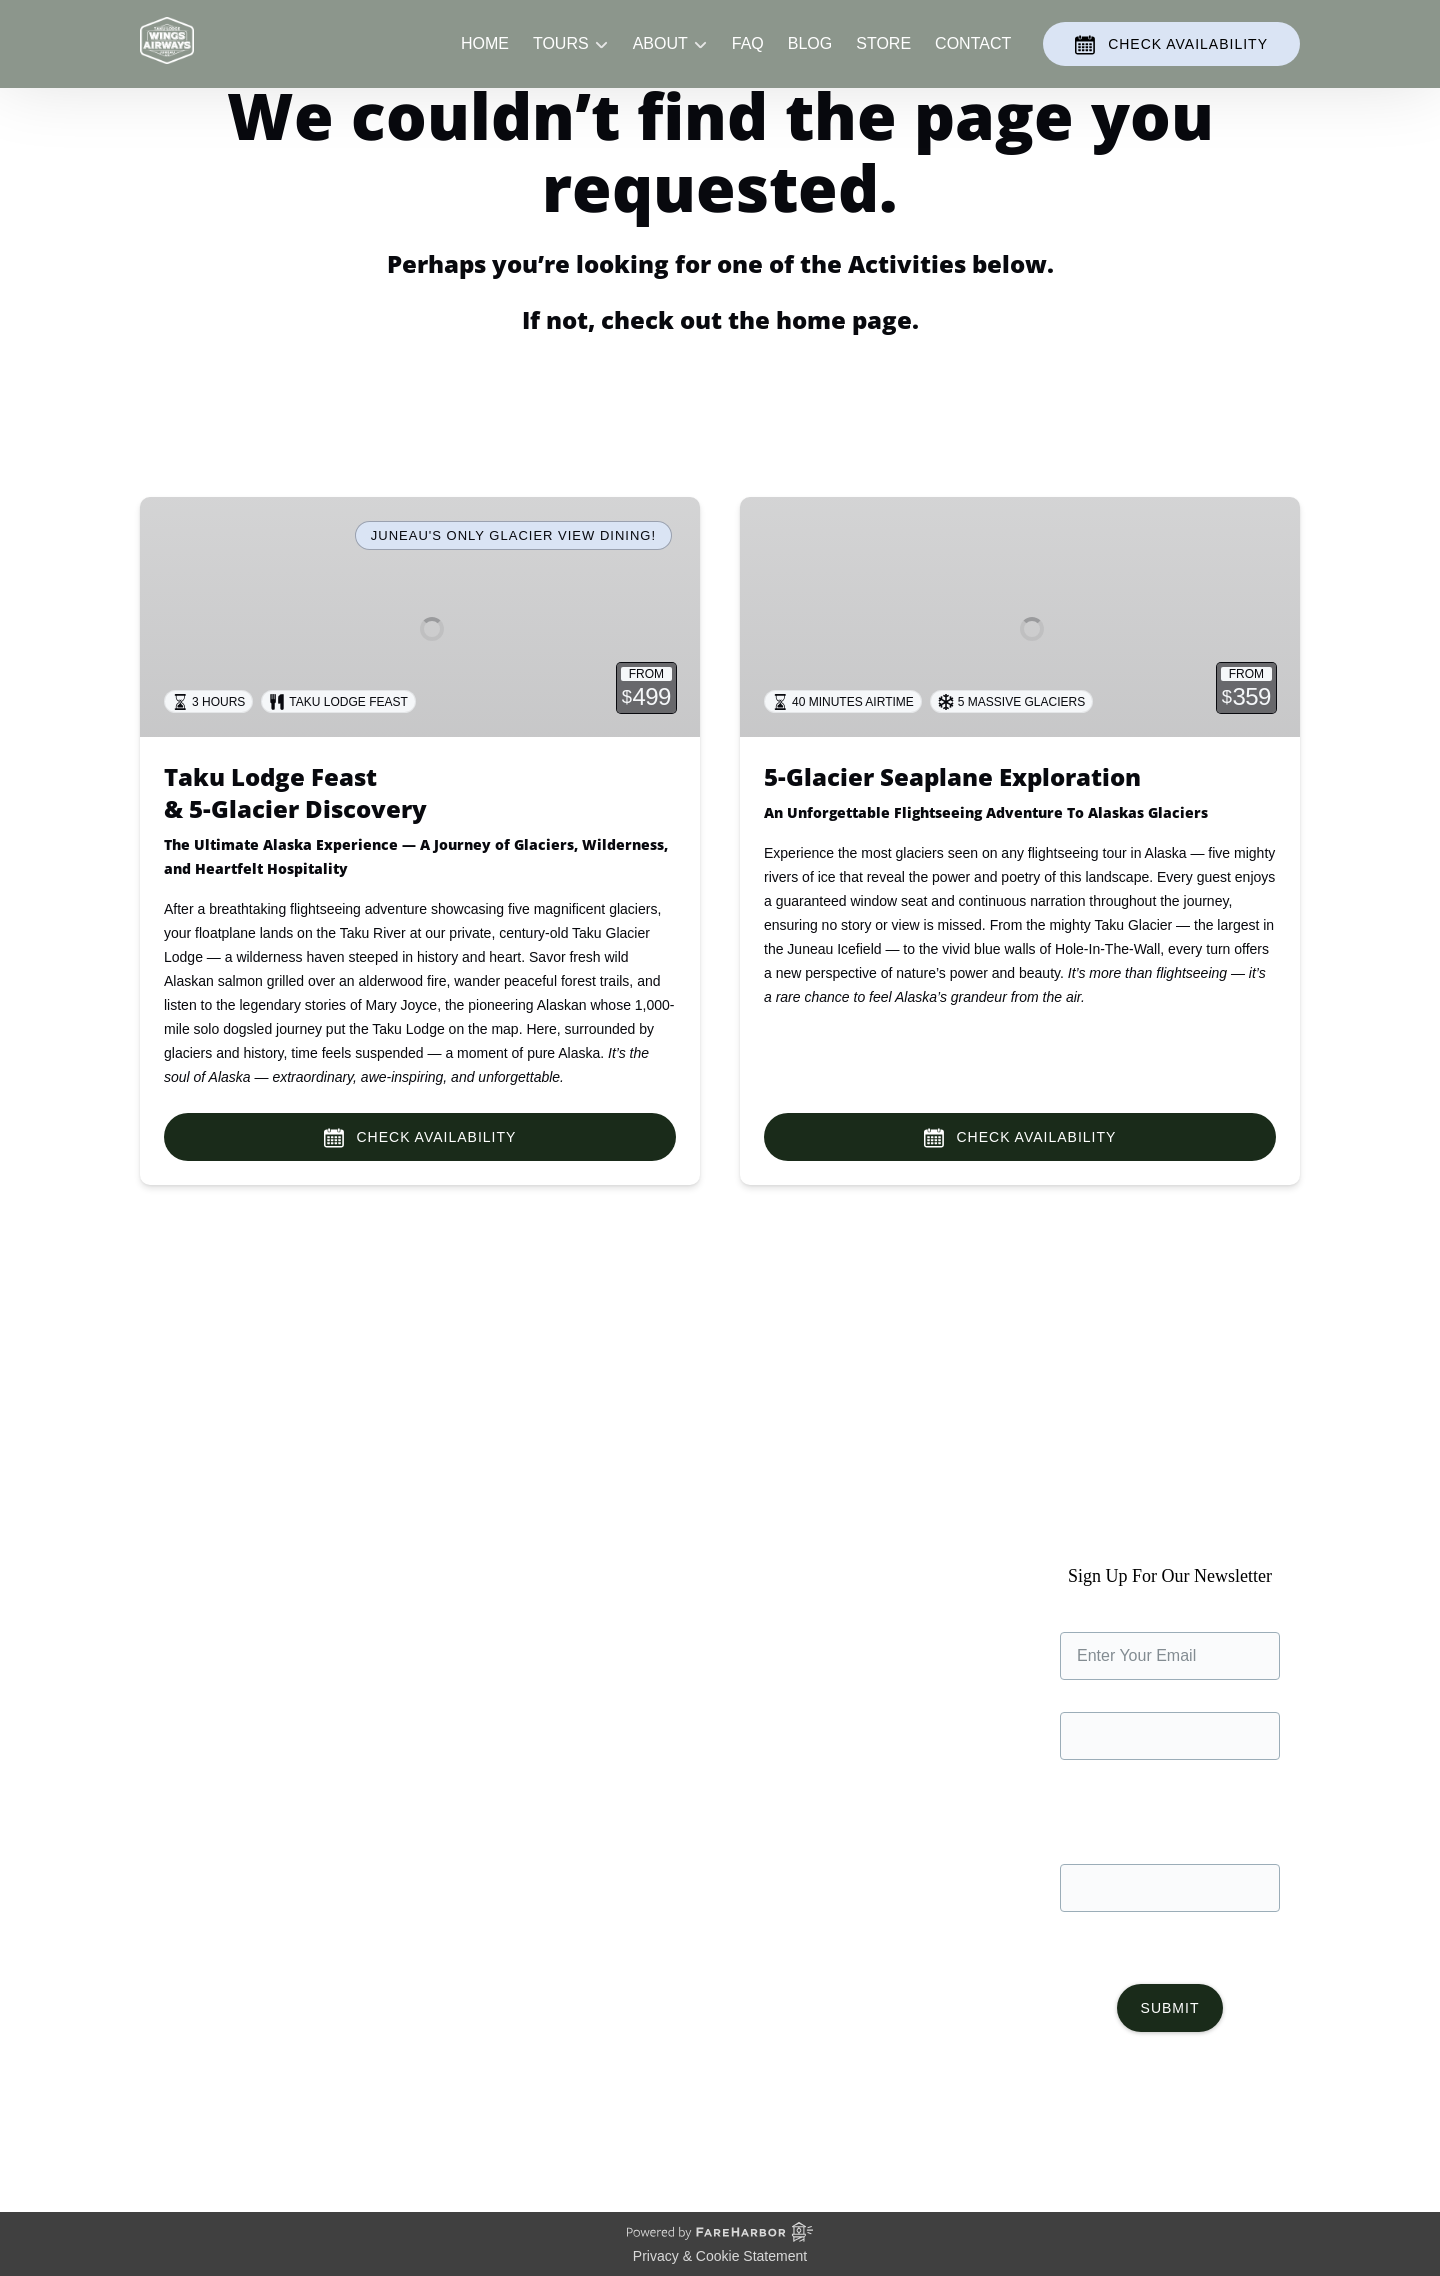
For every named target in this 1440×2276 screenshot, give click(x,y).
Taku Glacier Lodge (209, 1666)
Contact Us (479, 1738)
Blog (810, 61)
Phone (1170, 1843)
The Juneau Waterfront (221, 1738)
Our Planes (180, 1642)
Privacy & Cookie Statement (720, 2256)
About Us (173, 1618)
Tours (459, 1642)
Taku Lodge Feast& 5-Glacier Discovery (295, 792)
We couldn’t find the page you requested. (349, 1399)
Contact (973, 61)
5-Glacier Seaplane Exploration (952, 776)
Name (1170, 1691)
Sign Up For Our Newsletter (1170, 1611)
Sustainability (187, 1714)
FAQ (748, 61)
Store (883, 61)
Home (485, 61)
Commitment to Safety (219, 1690)
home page (844, 319)
